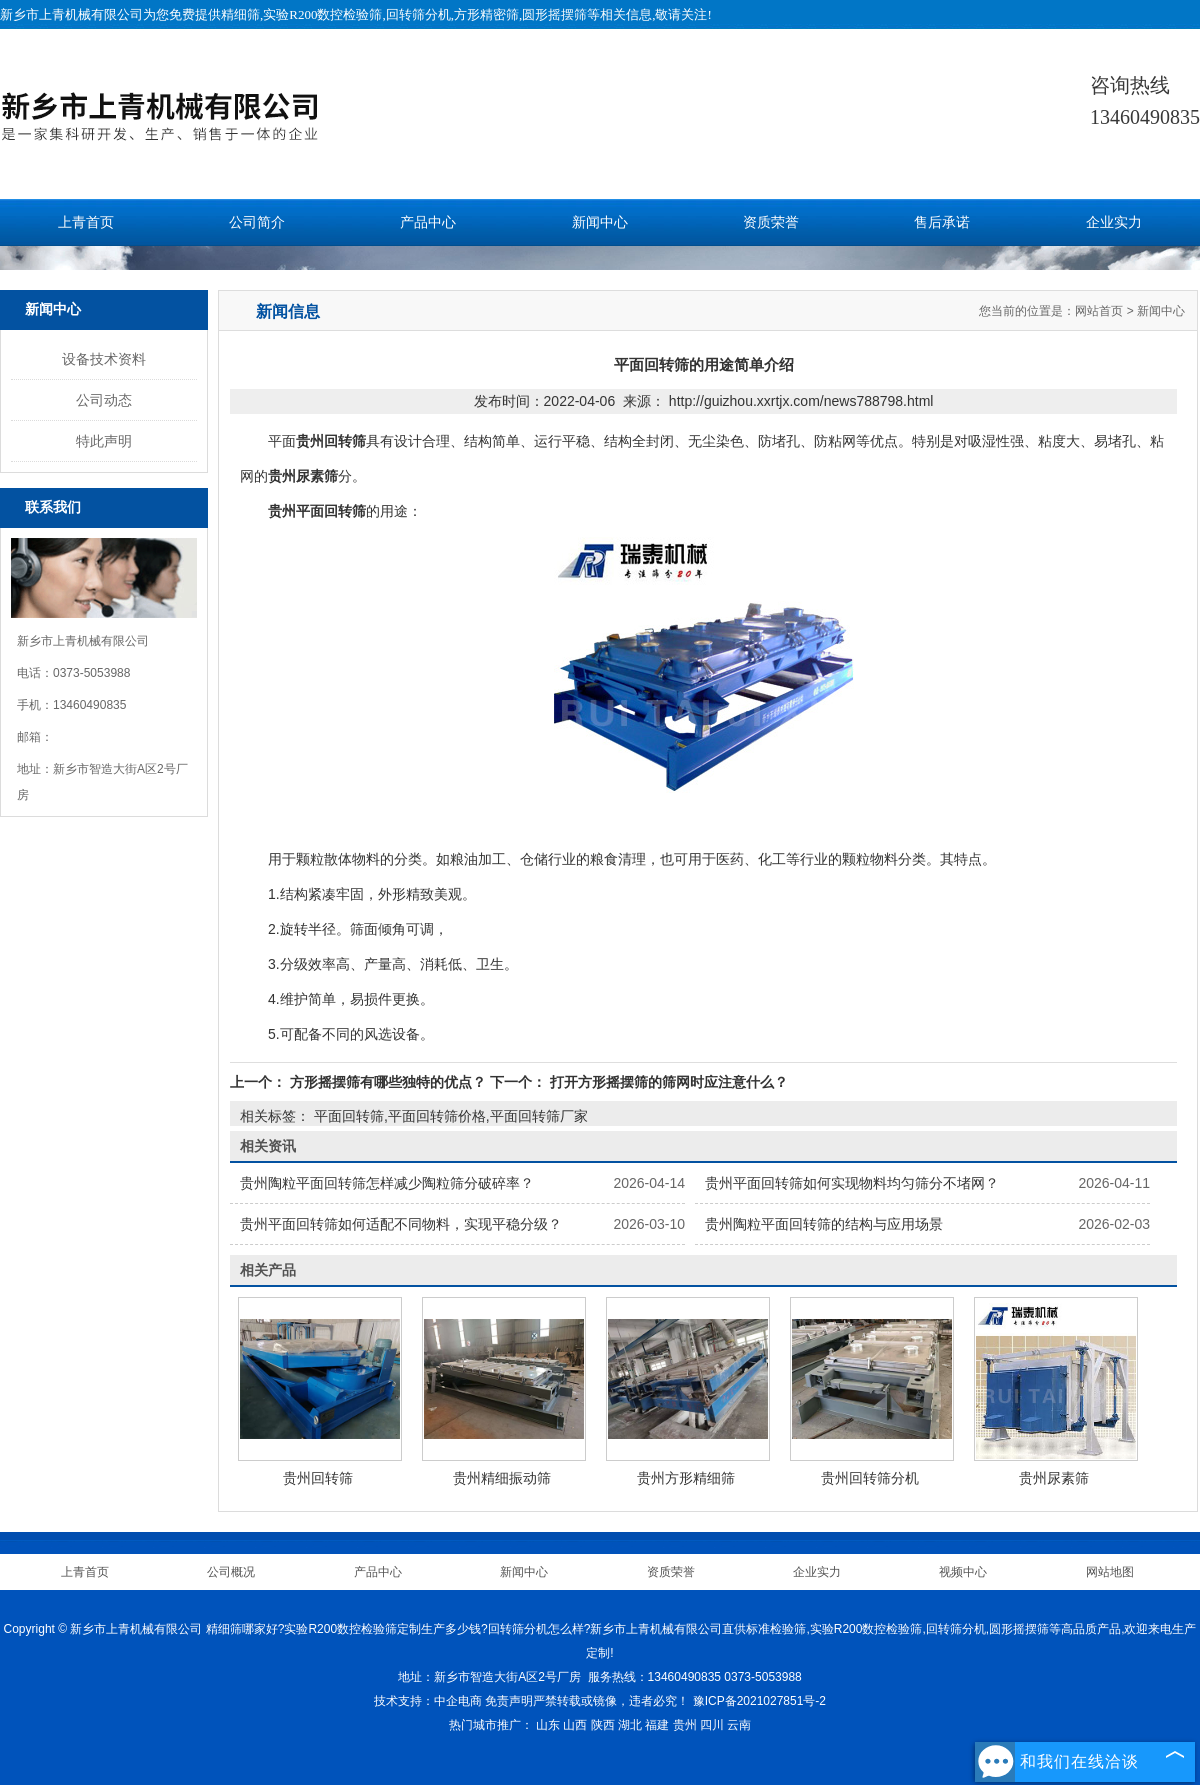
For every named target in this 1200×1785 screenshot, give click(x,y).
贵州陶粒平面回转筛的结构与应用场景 (824, 1224)
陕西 (603, 1725)
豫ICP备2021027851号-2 (759, 1701)
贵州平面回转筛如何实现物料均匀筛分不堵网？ (852, 1183)
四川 (712, 1725)
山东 (548, 1725)
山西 (575, 1725)
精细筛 (240, 14)
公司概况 (231, 1572)
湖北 (630, 1725)
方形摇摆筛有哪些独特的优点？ (388, 1082)
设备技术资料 (104, 359)
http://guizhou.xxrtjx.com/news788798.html (801, 401)
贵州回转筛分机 (870, 1478)
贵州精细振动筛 (502, 1478)
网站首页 (1099, 311)
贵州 (685, 1725)
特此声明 (104, 441)
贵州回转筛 (318, 1478)
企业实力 (1114, 222)
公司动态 (104, 400)
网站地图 (1110, 1572)
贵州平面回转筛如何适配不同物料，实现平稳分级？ (401, 1224)
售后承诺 (942, 222)
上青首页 (86, 222)
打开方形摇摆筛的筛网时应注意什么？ (667, 1082)
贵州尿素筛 (1054, 1478)
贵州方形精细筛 (686, 1478)
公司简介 (257, 222)
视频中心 (963, 1572)
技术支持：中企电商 (428, 1701)
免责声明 (509, 1701)
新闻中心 (600, 222)
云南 (739, 1725)
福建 (657, 1725)
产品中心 (428, 222)
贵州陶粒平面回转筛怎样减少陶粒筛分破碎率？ (387, 1183)
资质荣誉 (771, 222)
